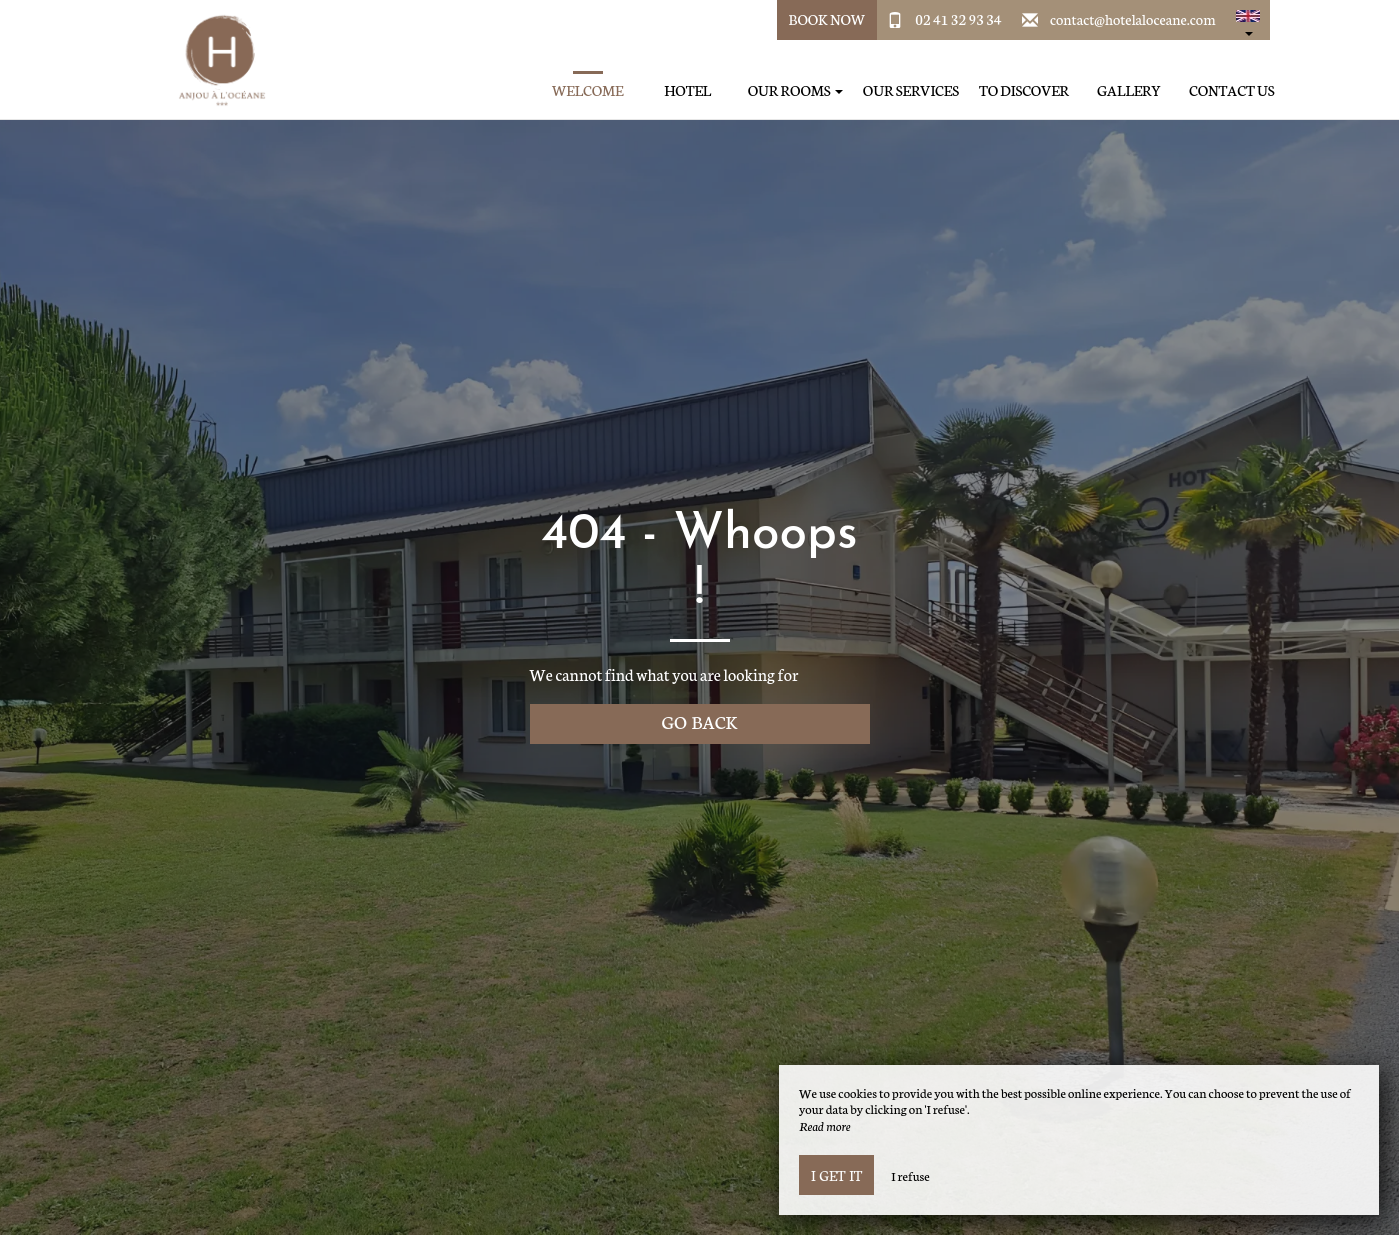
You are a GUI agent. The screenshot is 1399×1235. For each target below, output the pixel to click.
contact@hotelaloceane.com (1133, 19)
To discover (1024, 90)
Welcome (588, 90)
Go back (700, 721)
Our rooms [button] (795, 90)
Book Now (827, 19)
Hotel (687, 90)
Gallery (1129, 90)
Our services (911, 90)
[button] (1248, 20)
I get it (836, 1175)
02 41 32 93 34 (958, 19)
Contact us (1231, 90)
